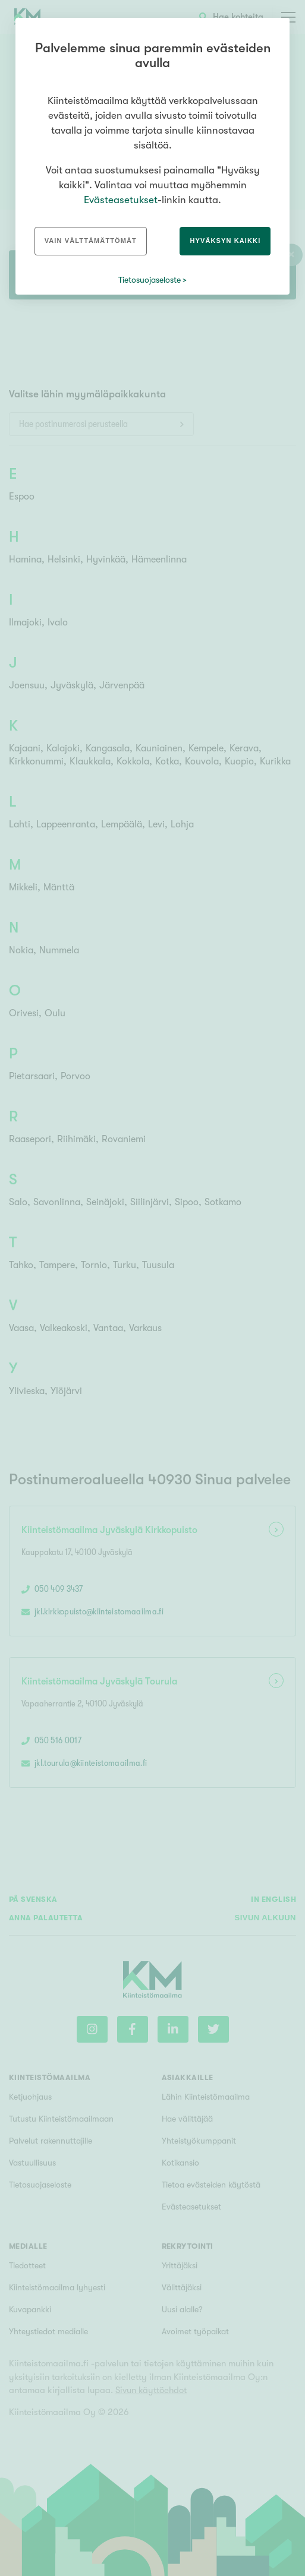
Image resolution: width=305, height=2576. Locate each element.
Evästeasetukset (121, 200)
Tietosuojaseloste (149, 280)
